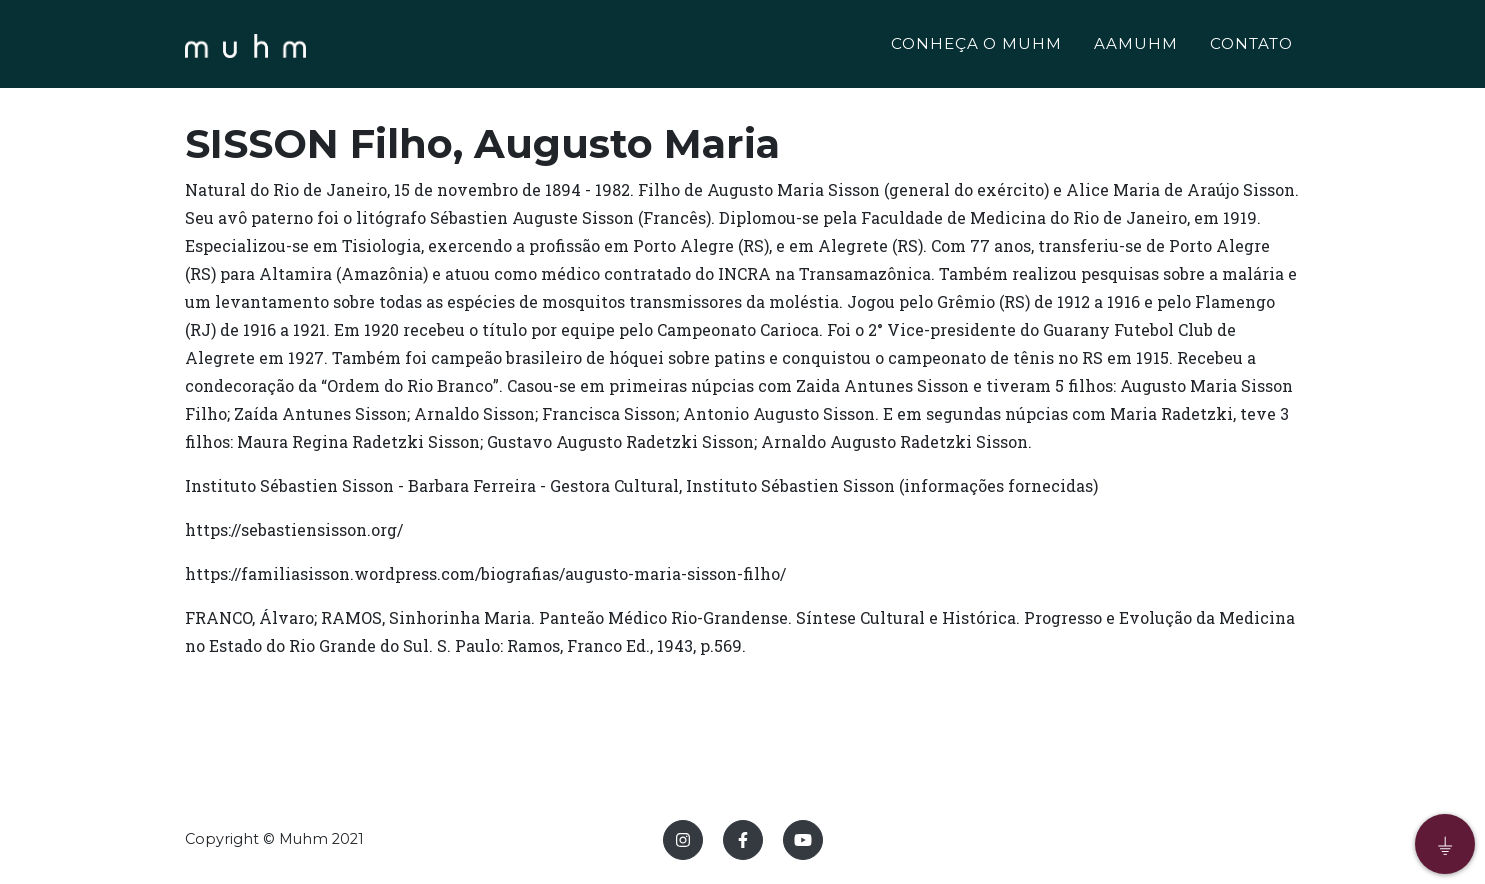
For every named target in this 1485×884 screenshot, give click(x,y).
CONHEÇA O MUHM (976, 46)
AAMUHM (1136, 46)
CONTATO (1251, 46)
